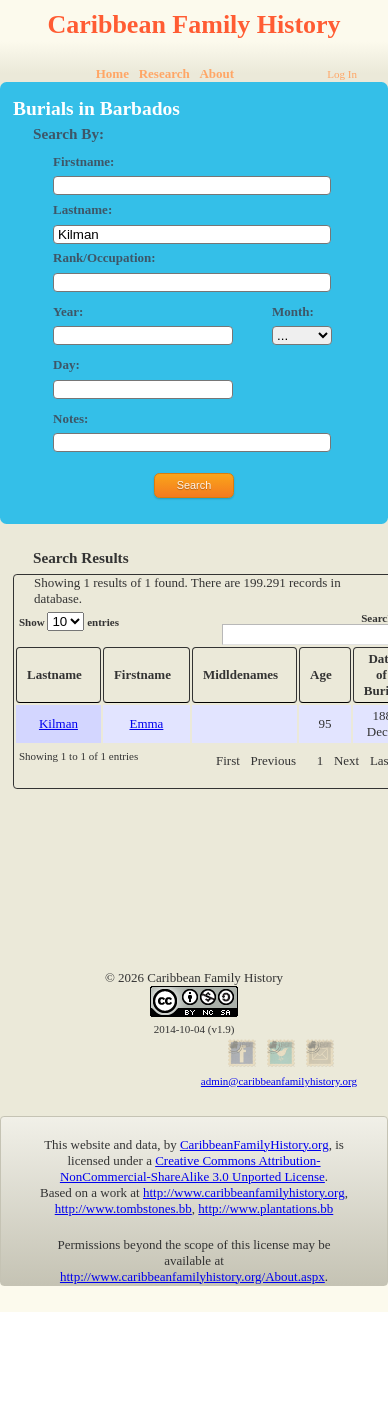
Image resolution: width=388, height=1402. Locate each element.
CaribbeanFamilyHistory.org (254, 1144)
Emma (146, 723)
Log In (342, 74)
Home (112, 73)
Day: (66, 364)
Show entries (69, 621)
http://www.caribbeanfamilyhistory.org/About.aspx (192, 1276)
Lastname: (82, 209)
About (216, 73)
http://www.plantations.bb (265, 1208)
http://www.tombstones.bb (123, 1208)
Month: (293, 311)
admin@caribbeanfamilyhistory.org (279, 1081)
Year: (68, 311)
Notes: (70, 418)
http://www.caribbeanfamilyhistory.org (244, 1192)
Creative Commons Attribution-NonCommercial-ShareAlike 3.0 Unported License (192, 1168)
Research (164, 73)
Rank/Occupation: (104, 257)
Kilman (58, 723)
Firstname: (83, 161)
